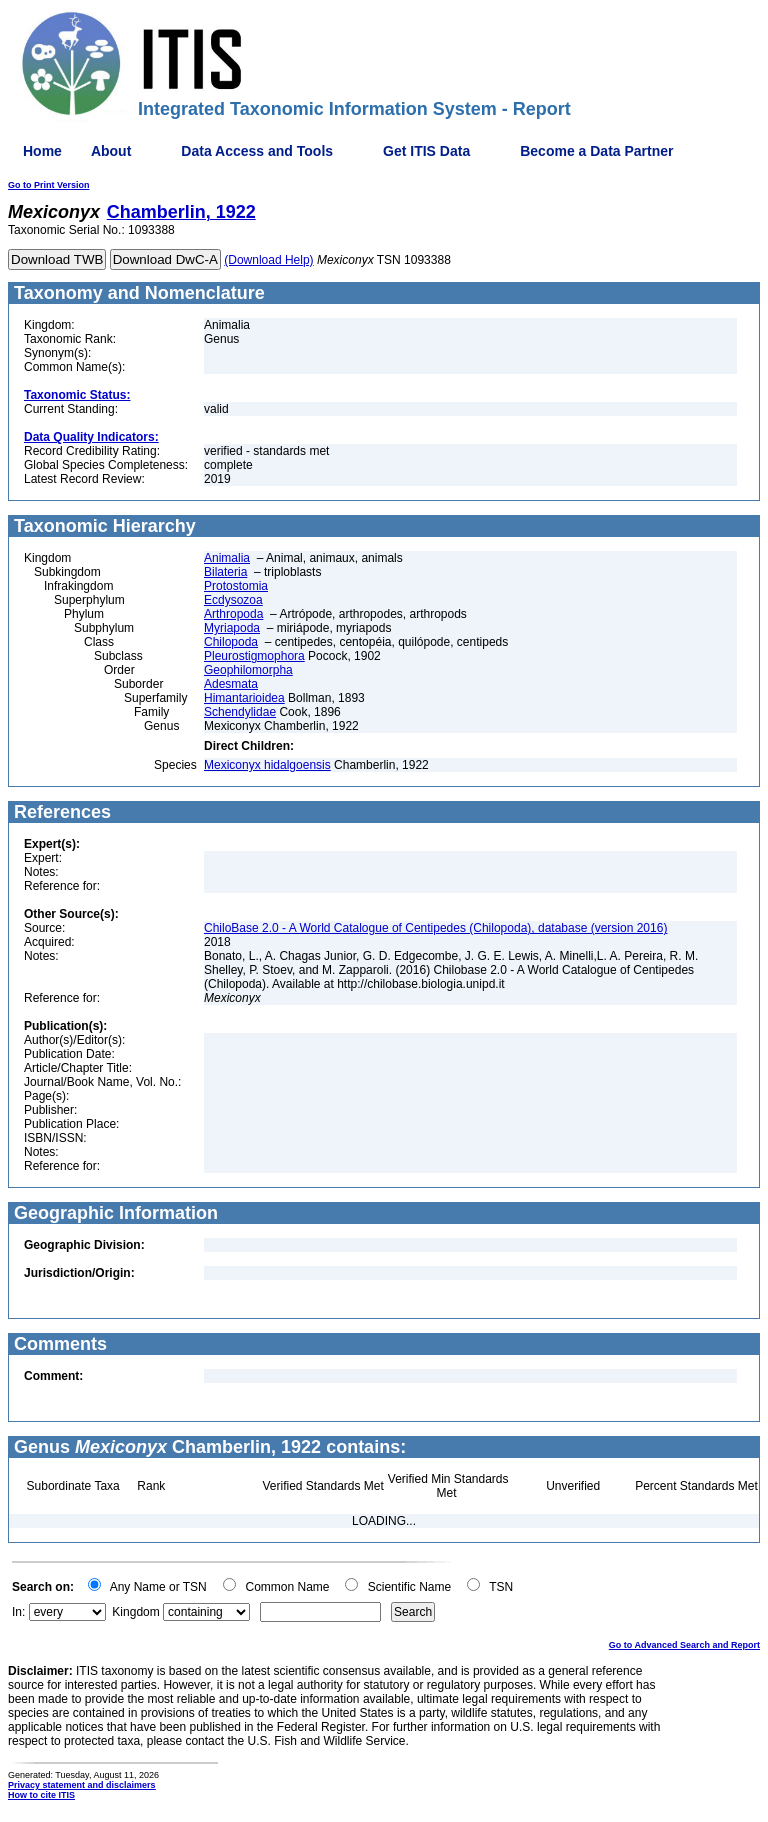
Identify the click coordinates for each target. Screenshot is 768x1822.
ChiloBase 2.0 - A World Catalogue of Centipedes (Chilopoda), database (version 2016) (435, 928)
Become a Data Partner (596, 151)
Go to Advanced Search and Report (684, 1645)
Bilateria (225, 572)
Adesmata (231, 684)
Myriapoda (232, 628)
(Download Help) (268, 260)
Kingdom (135, 1612)
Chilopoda (231, 642)
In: (18, 1612)
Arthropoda (233, 614)
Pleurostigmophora (254, 656)
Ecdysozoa (233, 600)
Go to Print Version (49, 185)
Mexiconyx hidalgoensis (267, 765)
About (111, 151)
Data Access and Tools (257, 151)
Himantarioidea (244, 698)
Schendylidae (240, 712)
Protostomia (236, 586)
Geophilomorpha (248, 670)
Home (42, 151)
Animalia (227, 558)
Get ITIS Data (426, 151)
